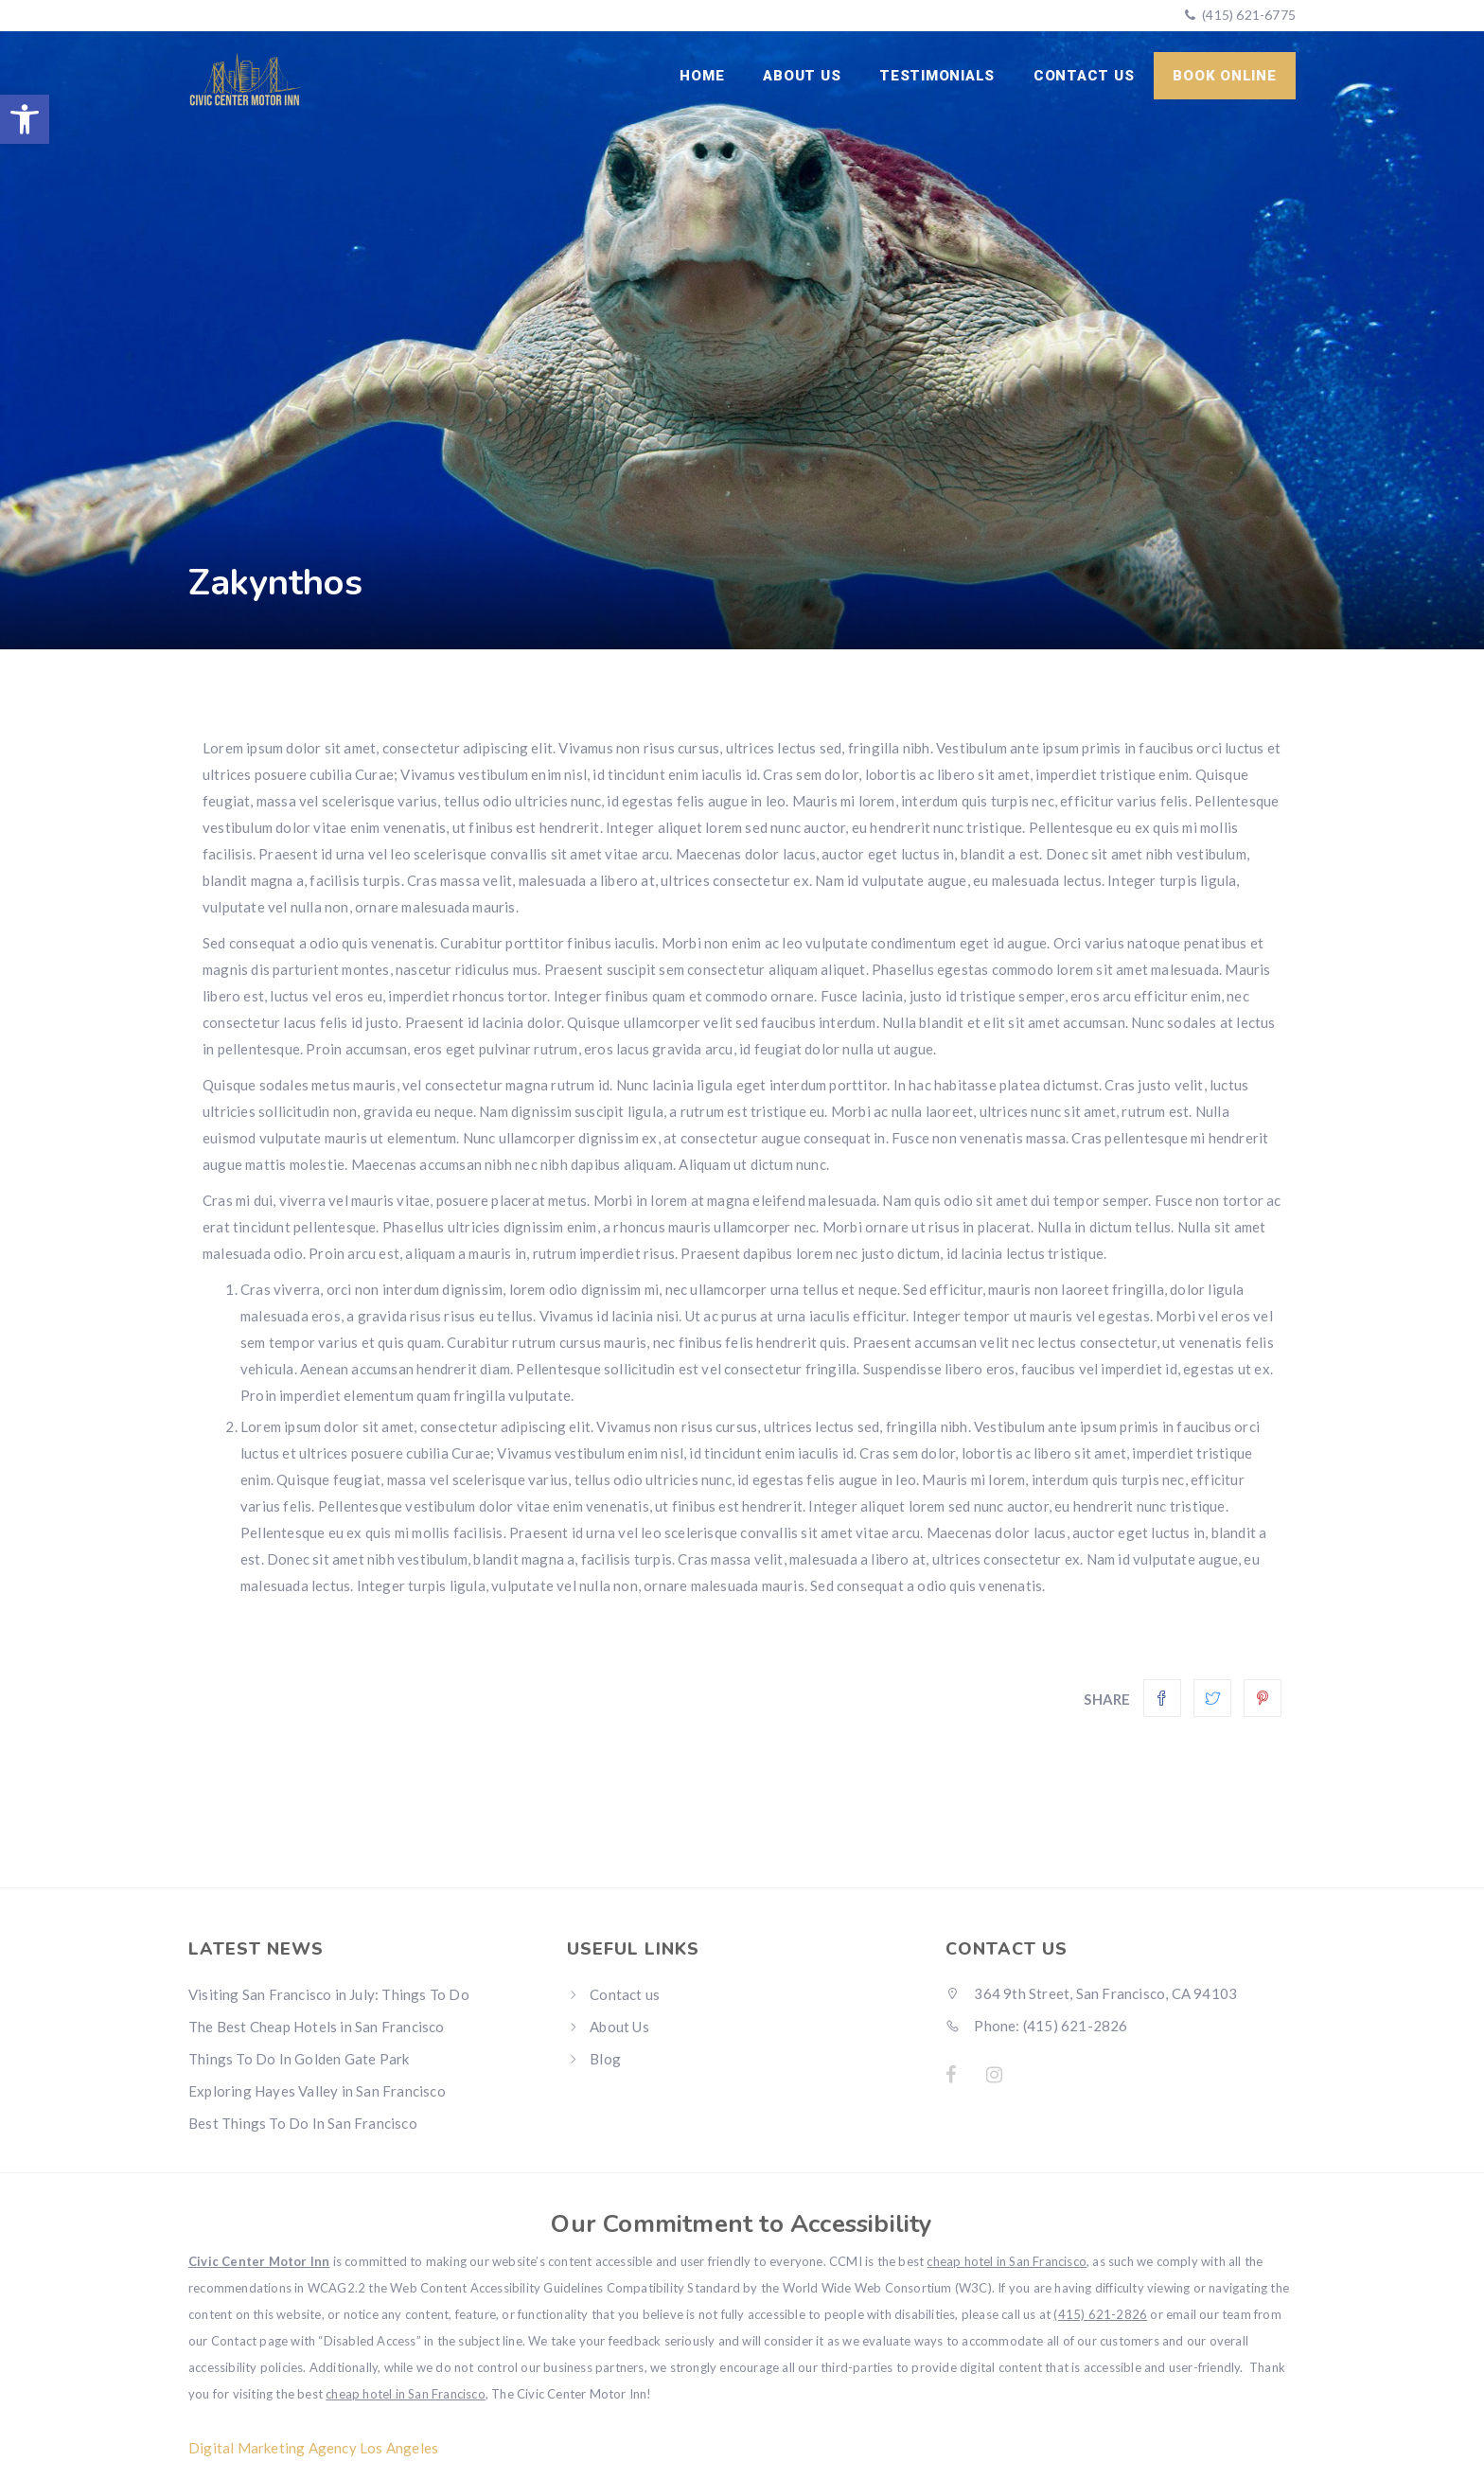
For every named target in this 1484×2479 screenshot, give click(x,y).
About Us (804, 75)
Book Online (1225, 75)
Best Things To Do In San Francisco (302, 2123)
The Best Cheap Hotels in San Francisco (316, 2026)
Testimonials (939, 75)
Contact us (1085, 75)
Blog (605, 2058)
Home (705, 75)
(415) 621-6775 (1247, 15)
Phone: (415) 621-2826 (1036, 2025)
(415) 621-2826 (1100, 2314)
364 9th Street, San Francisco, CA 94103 (1091, 1993)
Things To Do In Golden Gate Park (298, 2058)
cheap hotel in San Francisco (1006, 2261)
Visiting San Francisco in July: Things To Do (328, 1994)
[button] (24, 119)
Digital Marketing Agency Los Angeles (313, 2447)
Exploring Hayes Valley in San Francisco (317, 2090)
